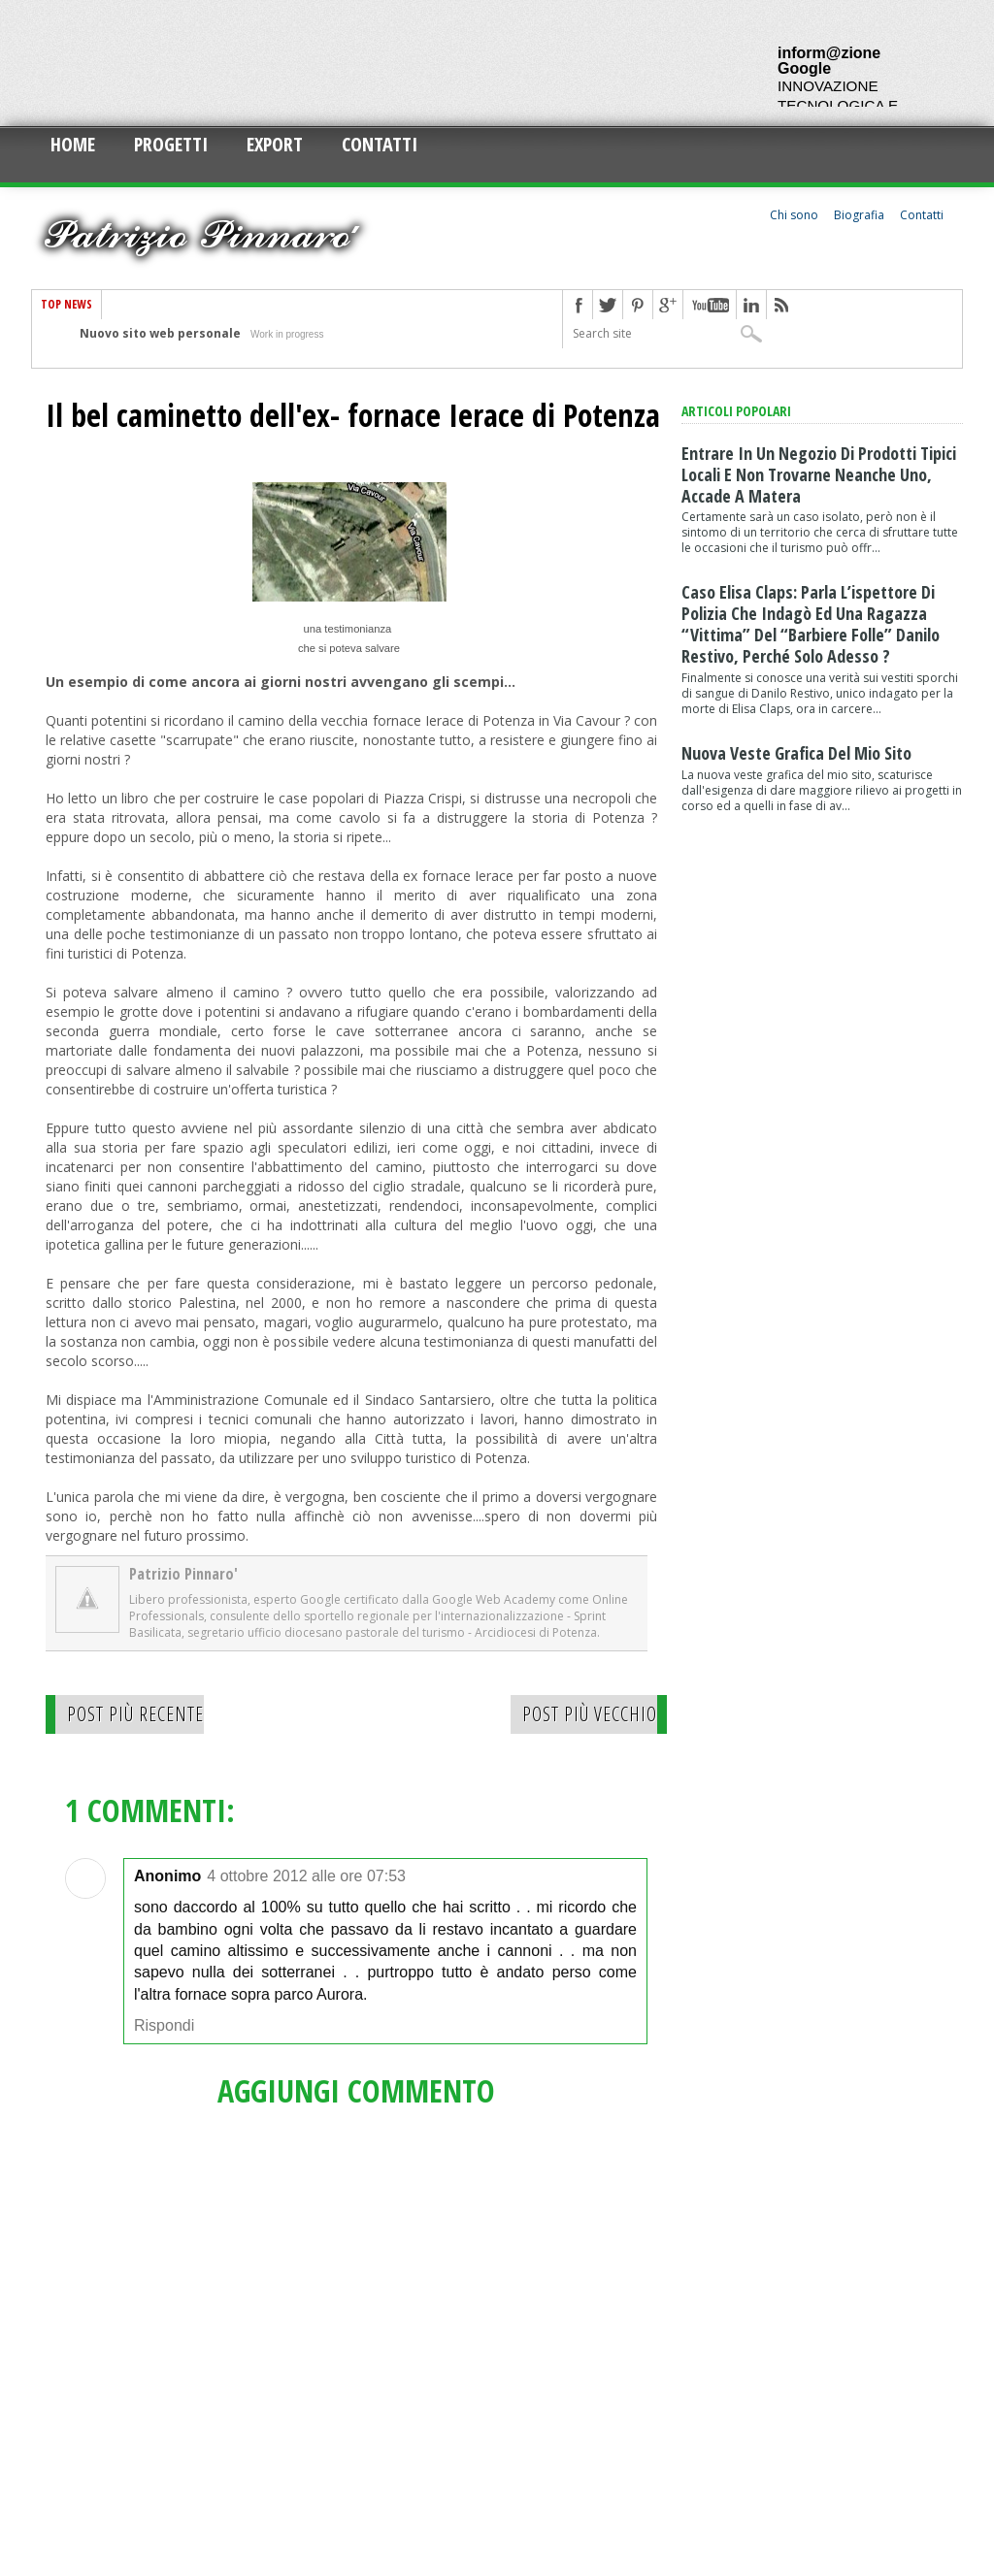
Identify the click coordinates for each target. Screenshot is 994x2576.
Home (72, 144)
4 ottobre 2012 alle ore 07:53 (306, 1876)
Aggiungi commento (356, 2090)
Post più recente (135, 1714)
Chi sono (794, 215)
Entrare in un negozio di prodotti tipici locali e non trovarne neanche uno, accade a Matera (818, 474)
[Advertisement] (384, 63)
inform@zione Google (829, 61)
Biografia (859, 215)
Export (275, 144)
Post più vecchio (589, 1714)
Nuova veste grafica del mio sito (796, 753)
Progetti (171, 144)
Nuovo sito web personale (160, 333)
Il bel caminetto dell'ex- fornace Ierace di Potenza (353, 415)
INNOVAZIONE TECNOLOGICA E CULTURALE (838, 105)
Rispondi (164, 2025)
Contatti (379, 144)
